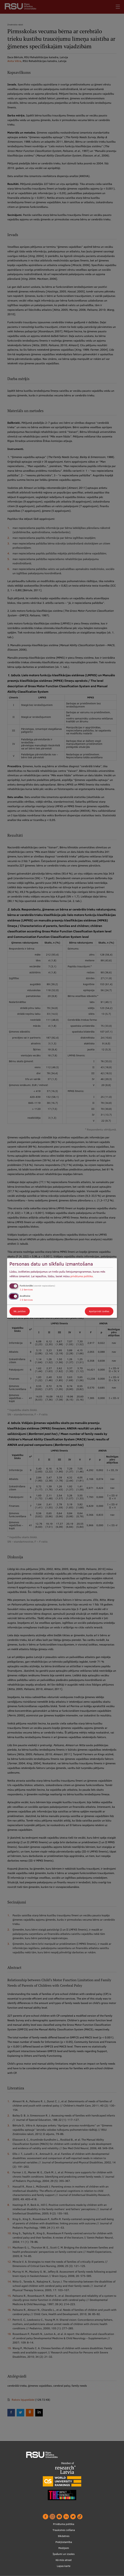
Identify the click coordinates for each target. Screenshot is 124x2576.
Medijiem (63, 2548)
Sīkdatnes (63, 2536)
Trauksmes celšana (64, 2530)
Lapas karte (63, 2566)
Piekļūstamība (63, 2542)
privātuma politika (81, 1276)
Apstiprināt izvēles (99, 1311)
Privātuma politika (63, 2524)
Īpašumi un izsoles (64, 2554)
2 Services (26, 1289)
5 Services (26, 1300)
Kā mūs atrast (64, 2560)
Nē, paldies (20, 1311)
